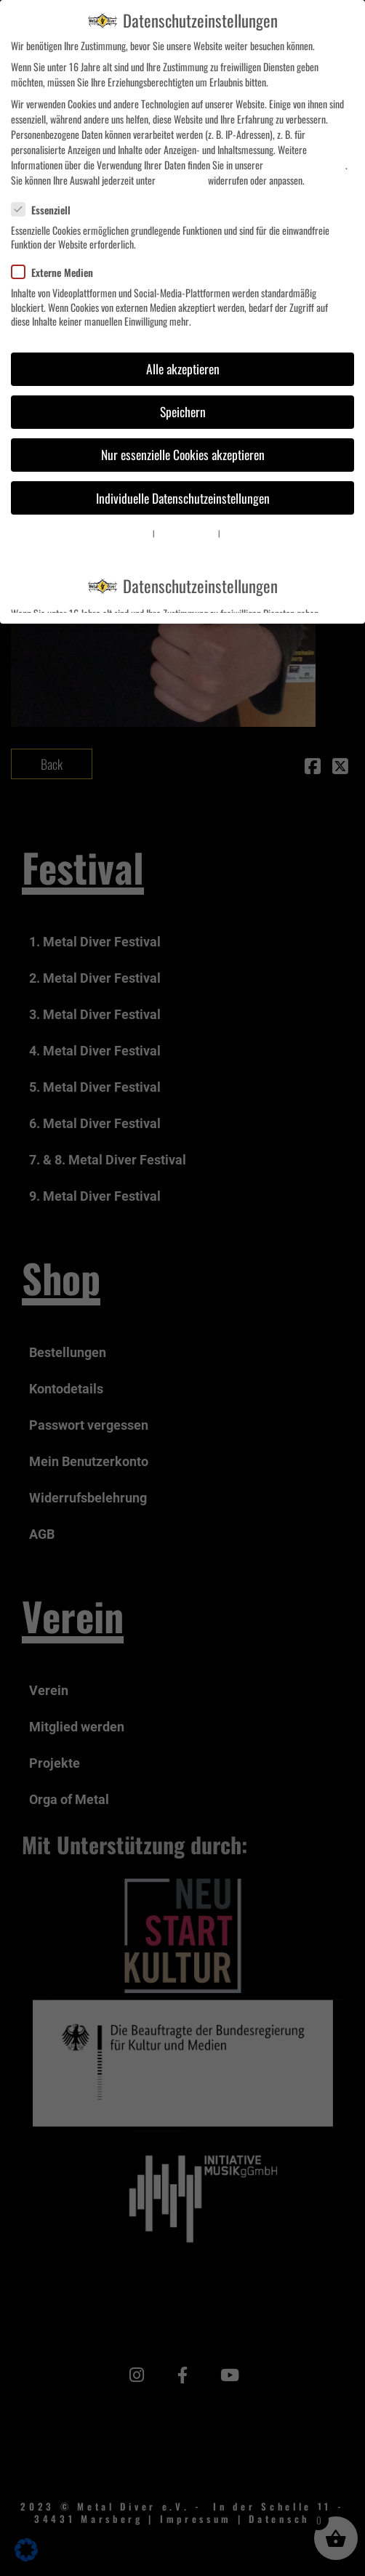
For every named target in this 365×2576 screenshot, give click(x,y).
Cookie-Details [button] (132, 533)
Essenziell (47, 209)
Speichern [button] (183, 411)
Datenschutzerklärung (305, 164)
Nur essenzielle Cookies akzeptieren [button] (183, 454)
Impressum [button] (237, 533)
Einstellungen (182, 180)
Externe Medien (58, 272)
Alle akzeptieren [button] (183, 368)
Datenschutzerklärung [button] (186, 533)
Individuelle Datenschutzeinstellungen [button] (183, 497)
